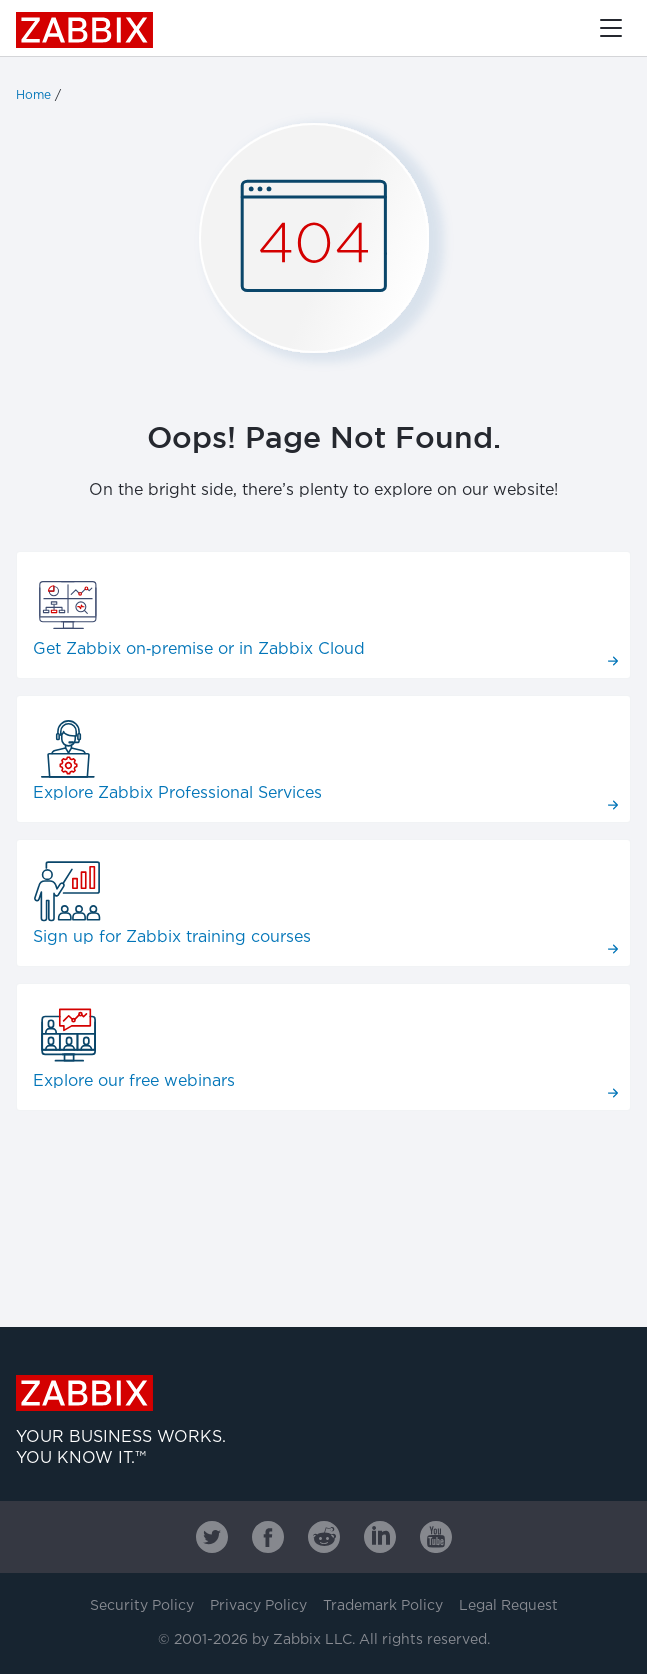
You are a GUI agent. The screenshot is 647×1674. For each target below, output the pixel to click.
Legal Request (508, 1606)
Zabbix (84, 30)
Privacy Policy (258, 1606)
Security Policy (142, 1606)
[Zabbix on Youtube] (436, 1537)
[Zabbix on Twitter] (212, 1537)
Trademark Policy (383, 1606)
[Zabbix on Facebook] (268, 1537)
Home (33, 95)
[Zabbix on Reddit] (324, 1537)
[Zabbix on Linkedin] (380, 1537)
